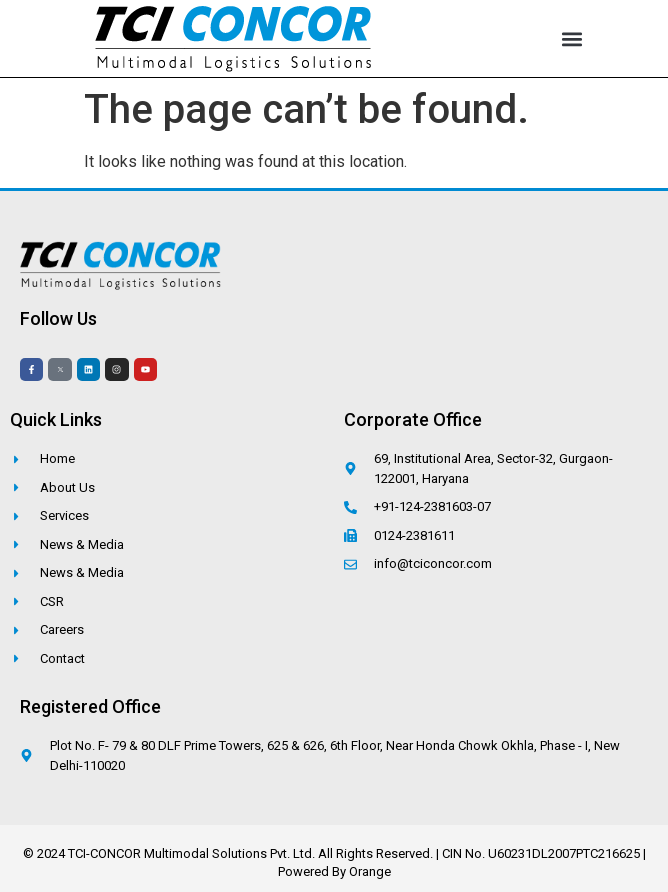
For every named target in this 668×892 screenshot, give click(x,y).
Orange (370, 871)
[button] (572, 38)
